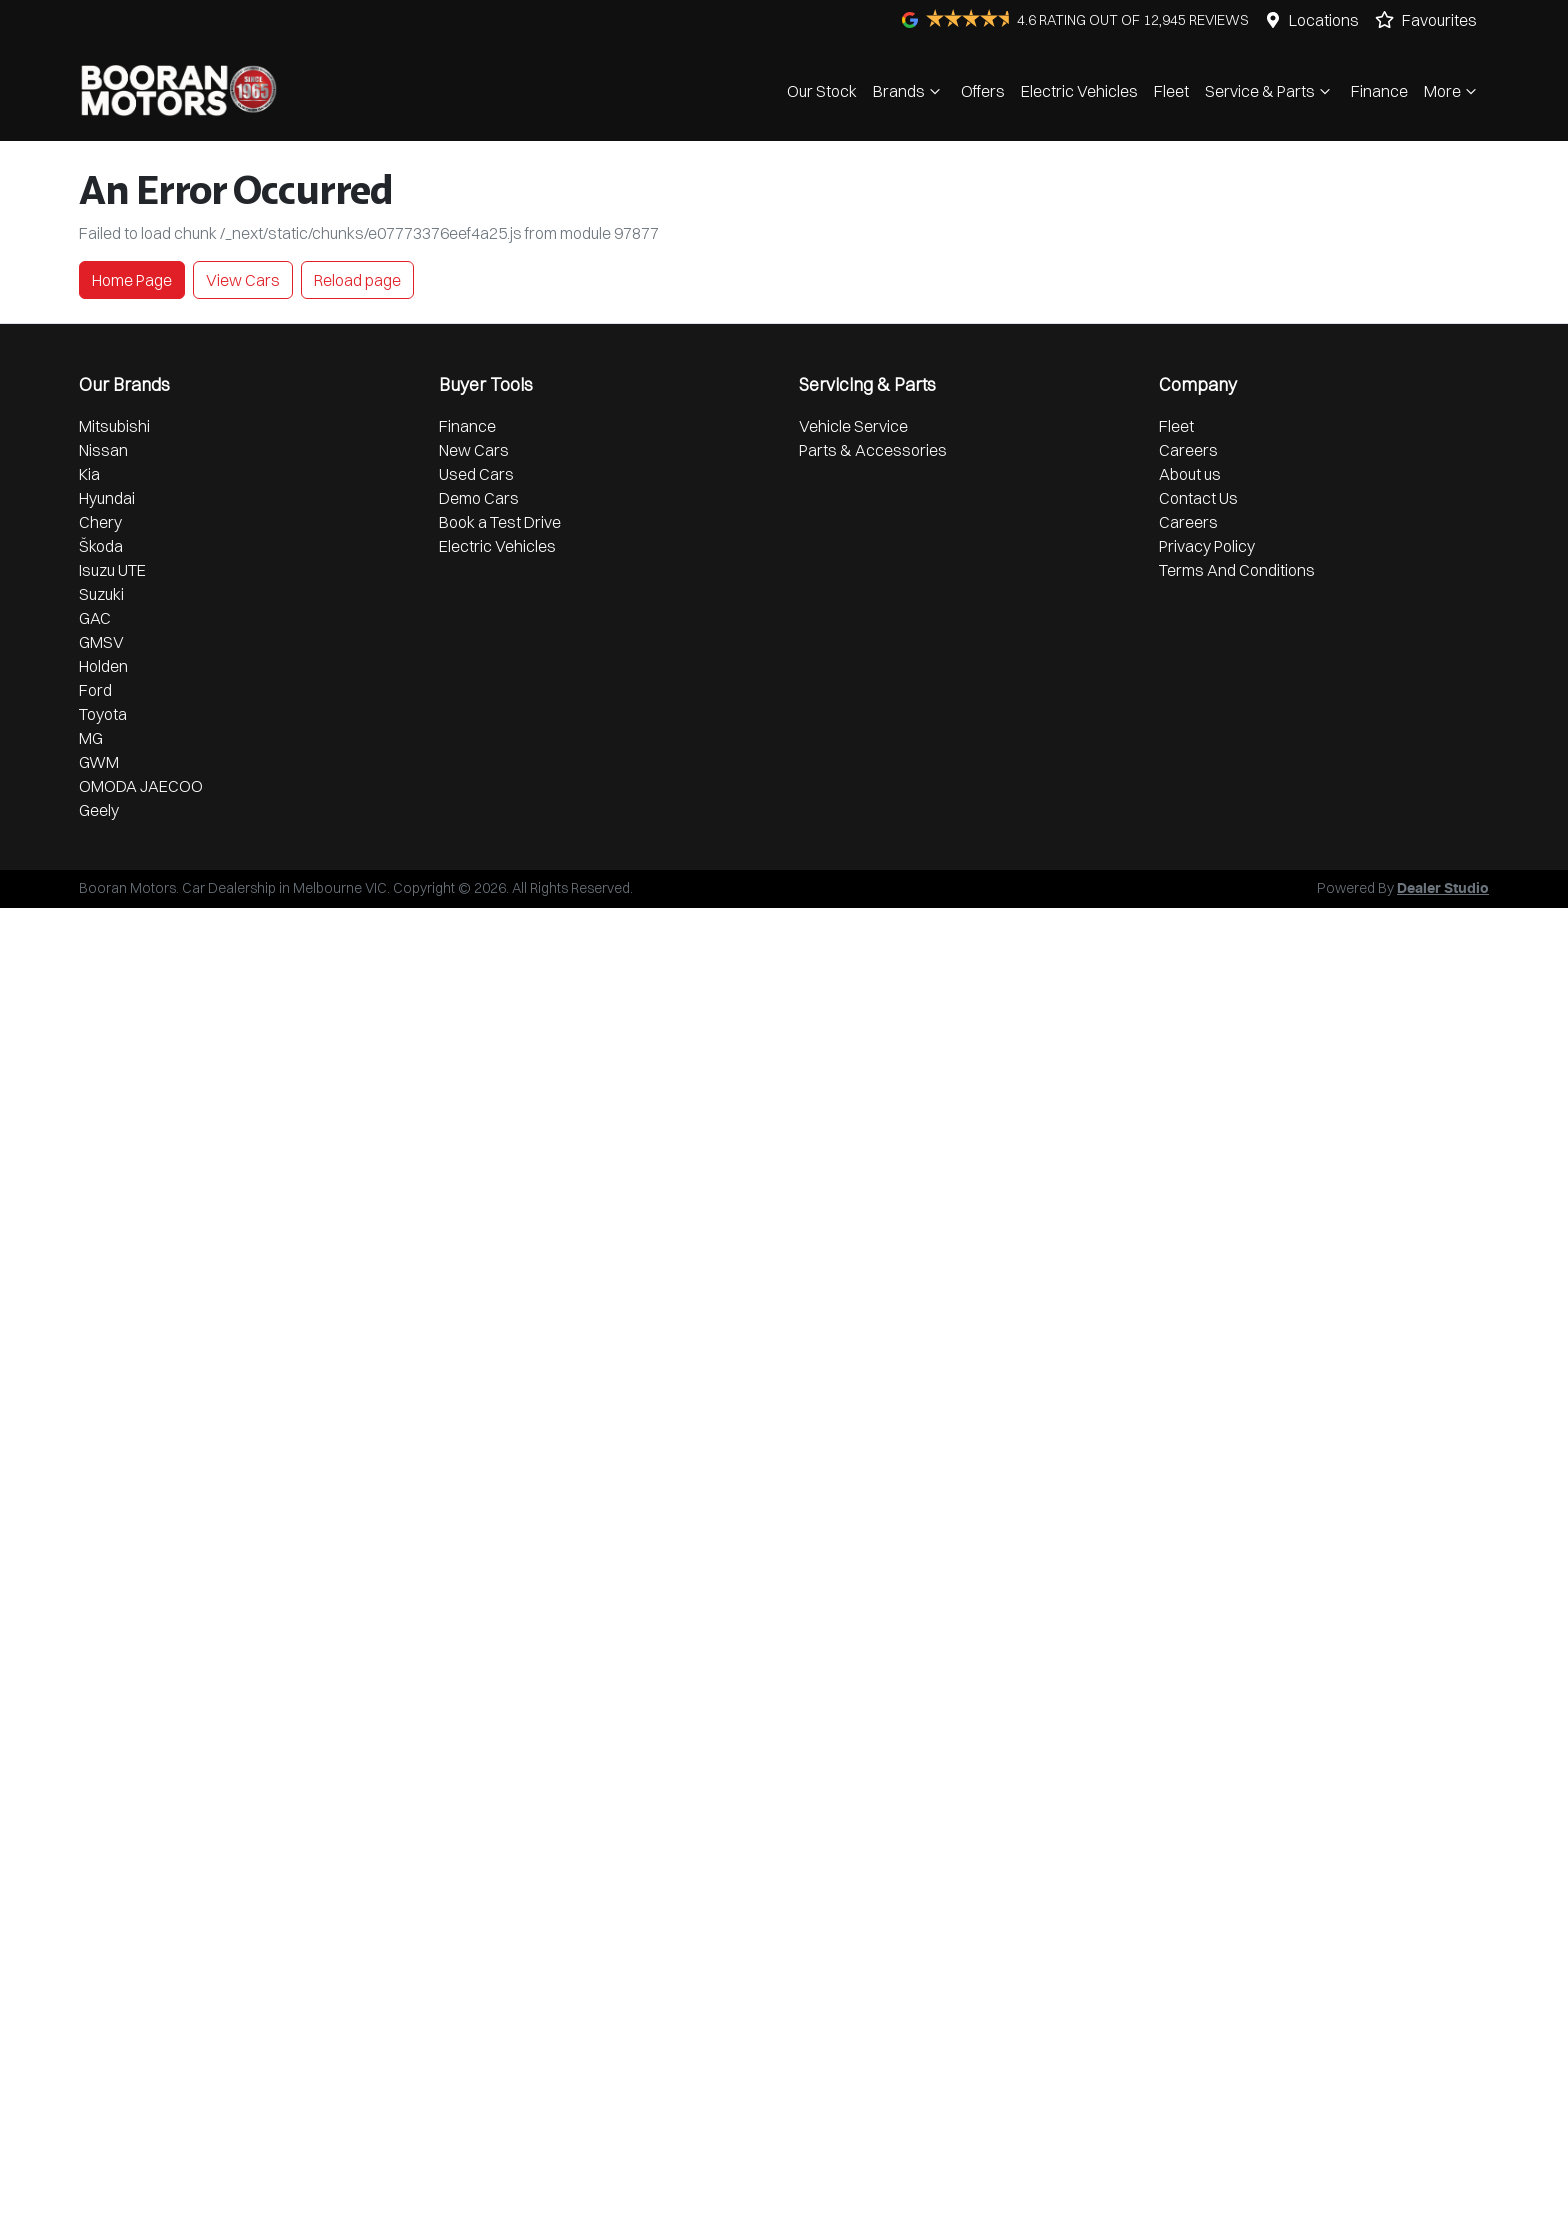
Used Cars (476, 474)
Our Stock (822, 91)
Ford (95, 690)
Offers (983, 91)
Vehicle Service (853, 426)
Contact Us (1198, 498)
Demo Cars (479, 498)
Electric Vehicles (1079, 91)
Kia (89, 474)
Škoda (101, 546)
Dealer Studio (1443, 889)
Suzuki (101, 594)
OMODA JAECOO (141, 786)
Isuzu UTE (112, 570)
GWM (99, 762)
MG (91, 738)
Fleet (1171, 91)
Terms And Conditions (1237, 570)
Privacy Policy (1207, 546)
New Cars (474, 450)
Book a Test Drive (500, 522)
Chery (100, 522)
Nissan (103, 450)
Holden (103, 666)
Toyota (103, 714)
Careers (1188, 450)
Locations (1324, 20)
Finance (1379, 91)
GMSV (101, 642)
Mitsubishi (114, 426)
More (1452, 91)
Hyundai (107, 498)
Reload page (357, 280)
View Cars (243, 280)
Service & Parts (1270, 91)
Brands (909, 91)
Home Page (132, 280)
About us (1190, 474)
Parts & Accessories (873, 450)
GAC (95, 618)
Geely (99, 810)
